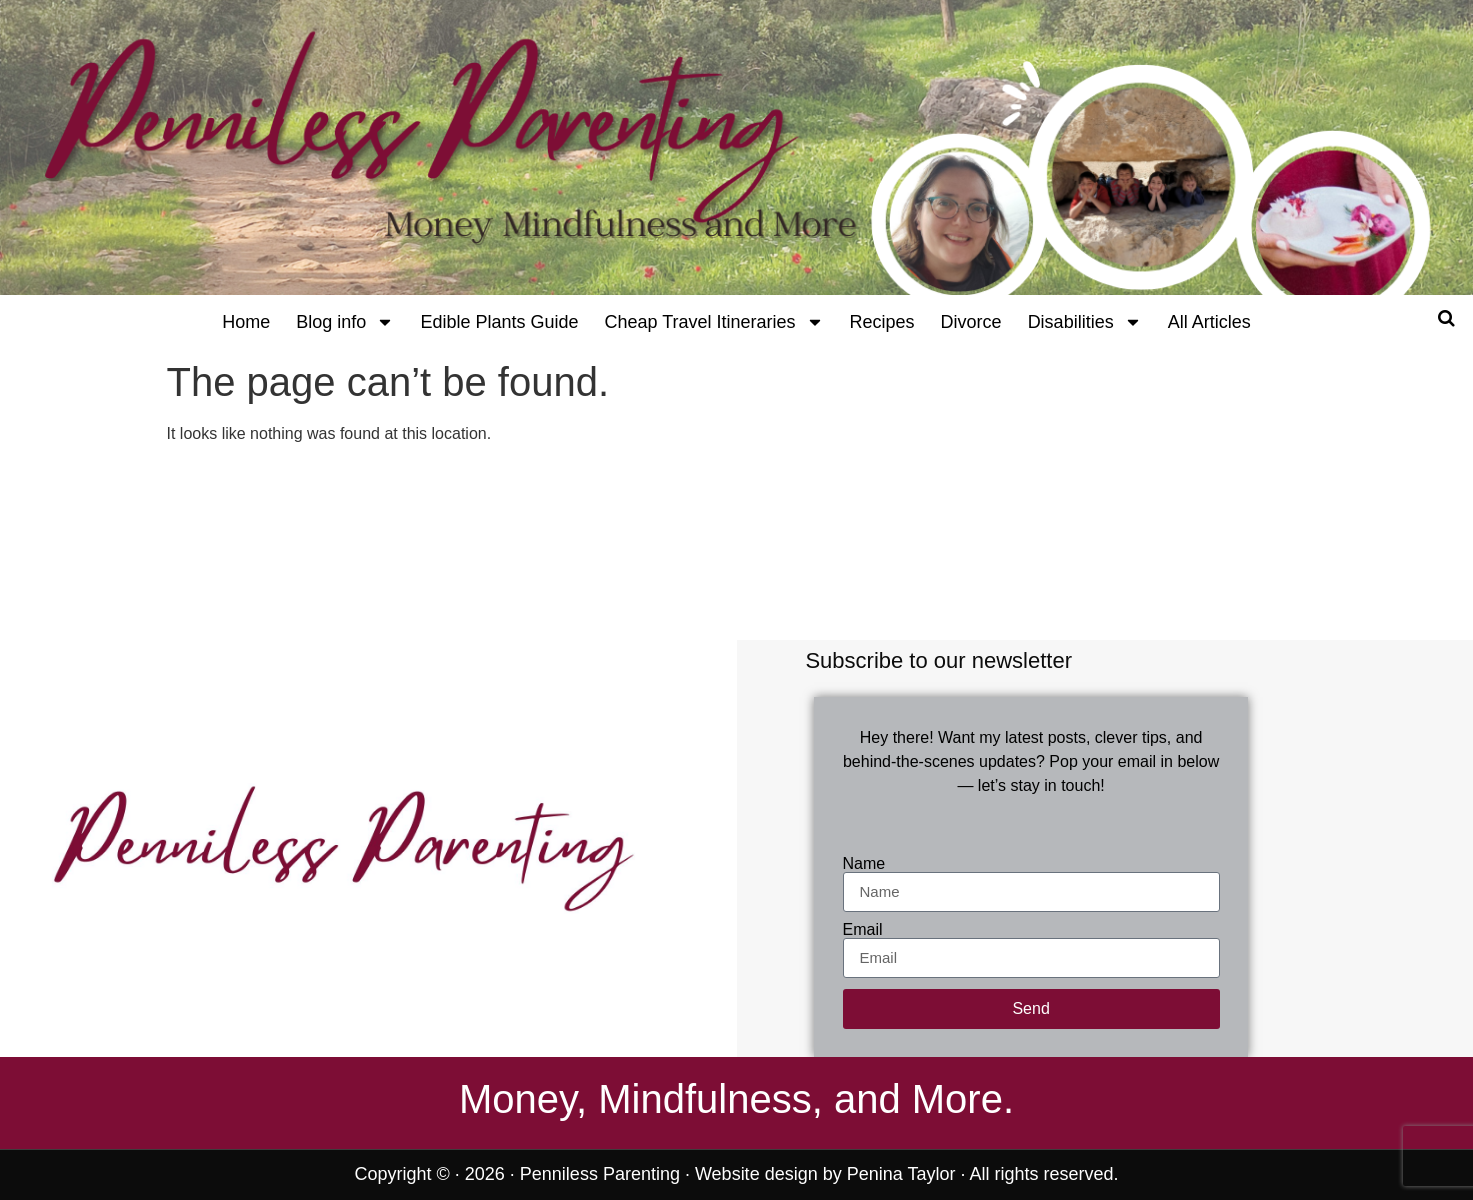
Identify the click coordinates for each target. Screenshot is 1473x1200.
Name (864, 864)
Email (863, 930)
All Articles (1209, 322)
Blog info (345, 322)
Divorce (971, 322)
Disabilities (1085, 322)
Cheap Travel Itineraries (713, 322)
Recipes (882, 322)
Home (246, 322)
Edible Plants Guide (499, 322)
